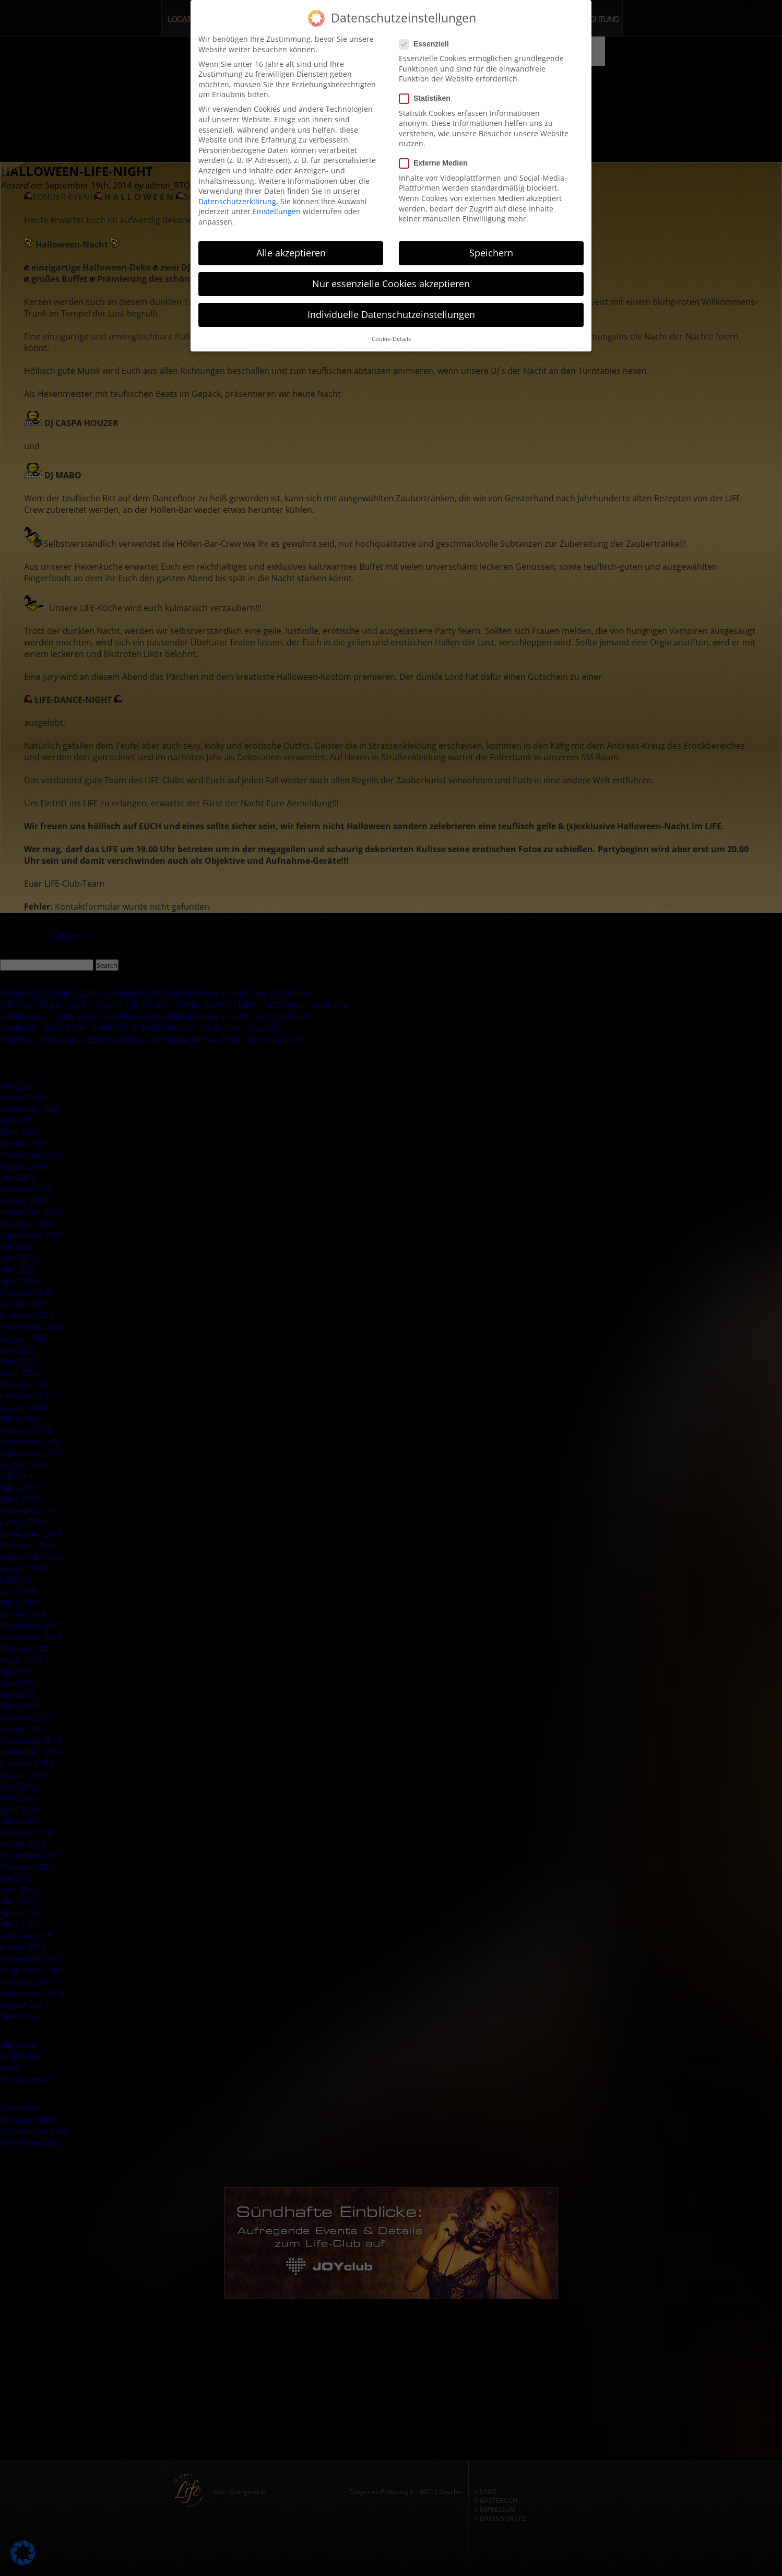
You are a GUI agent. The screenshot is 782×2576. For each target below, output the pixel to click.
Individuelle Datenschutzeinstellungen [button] (391, 307)
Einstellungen (277, 204)
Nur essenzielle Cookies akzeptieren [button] (391, 276)
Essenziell (427, 37)
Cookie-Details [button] (391, 332)
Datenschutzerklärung (237, 194)
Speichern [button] (491, 245)
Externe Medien (436, 156)
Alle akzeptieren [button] (291, 245)
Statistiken (428, 92)
